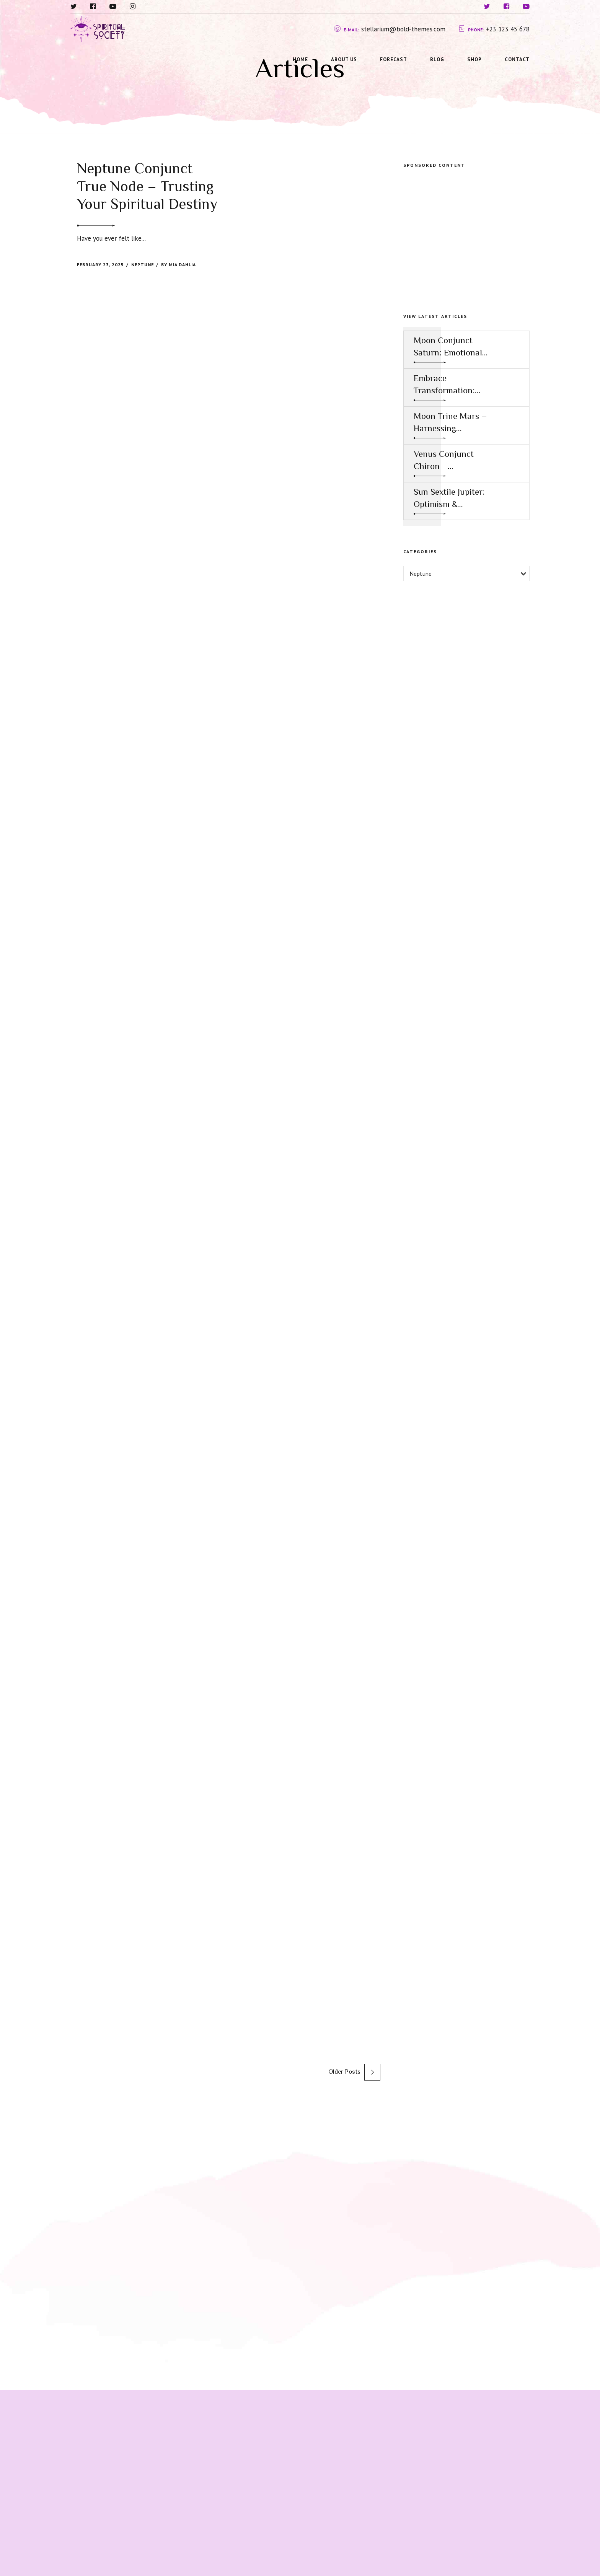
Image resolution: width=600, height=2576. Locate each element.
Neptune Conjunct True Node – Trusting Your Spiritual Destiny (147, 186)
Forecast (393, 59)
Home (300, 59)
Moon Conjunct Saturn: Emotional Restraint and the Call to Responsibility (448, 346)
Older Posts (344, 2071)
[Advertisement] (466, 232)
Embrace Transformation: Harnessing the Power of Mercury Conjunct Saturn (448, 384)
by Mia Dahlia (178, 264)
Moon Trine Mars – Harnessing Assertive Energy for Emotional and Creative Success (450, 422)
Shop (474, 59)
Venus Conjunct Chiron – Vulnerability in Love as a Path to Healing (446, 460)
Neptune (142, 264)
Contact (517, 59)
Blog (437, 59)
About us (344, 59)
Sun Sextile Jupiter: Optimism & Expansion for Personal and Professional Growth (449, 498)
